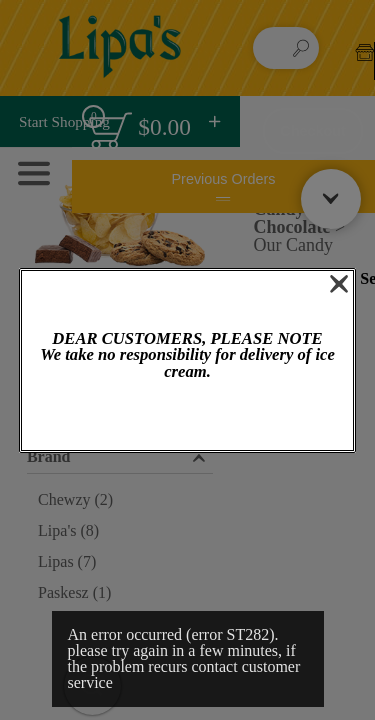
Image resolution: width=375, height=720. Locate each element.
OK (187, 416)
